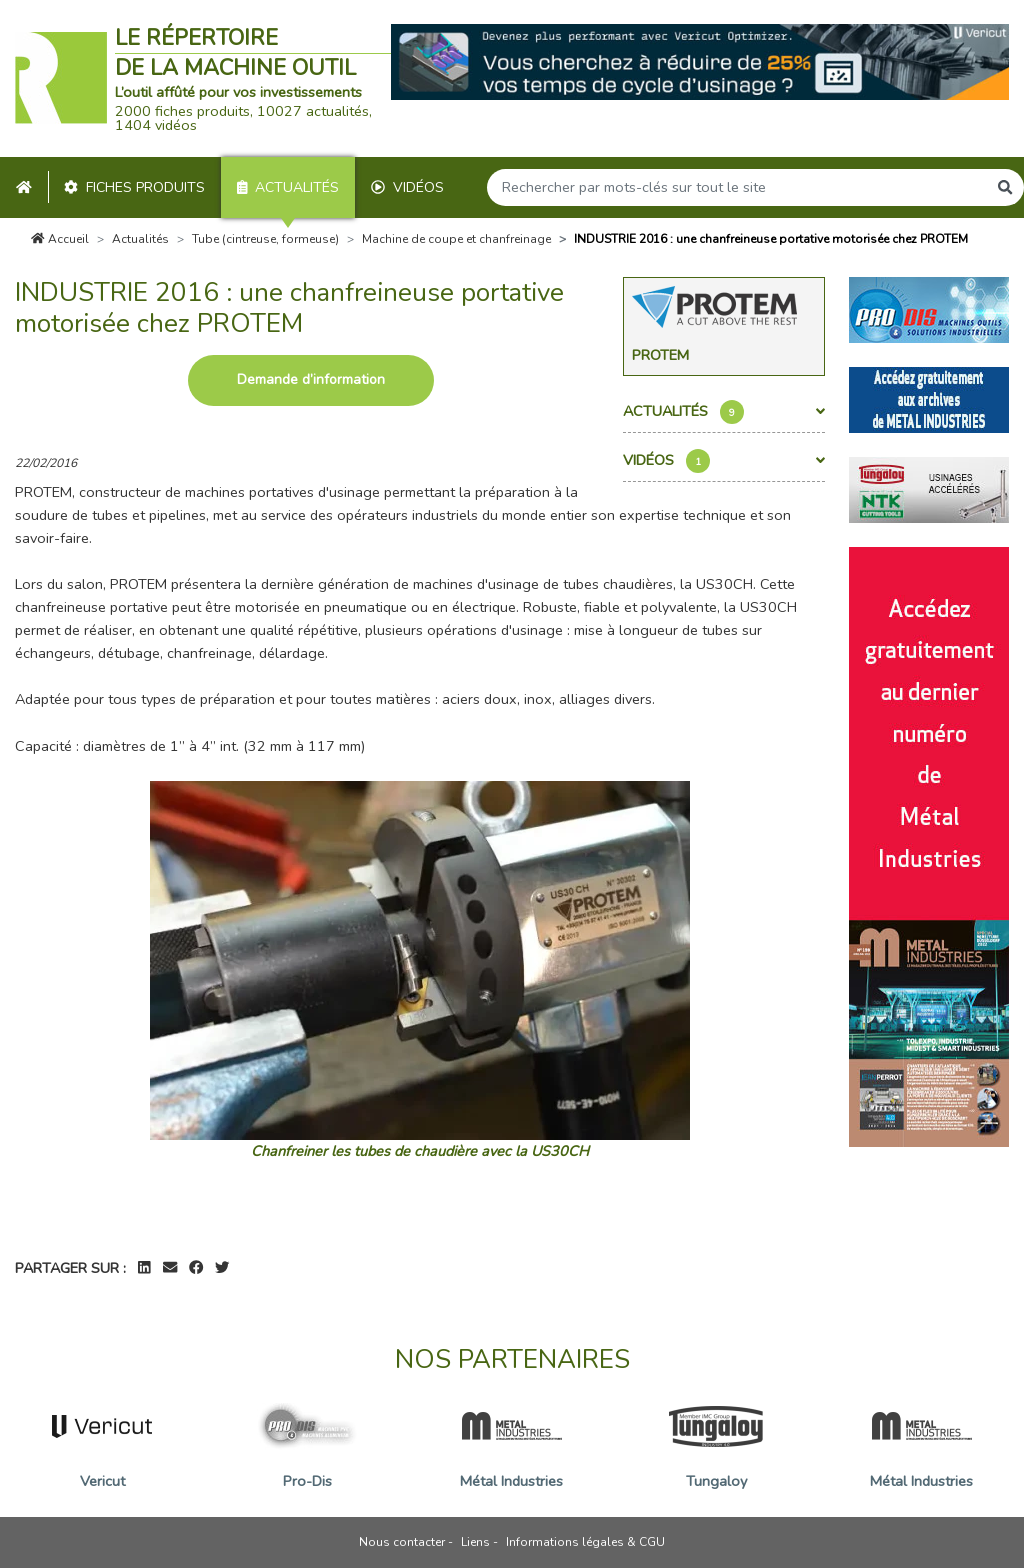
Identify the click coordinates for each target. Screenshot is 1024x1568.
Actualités (288, 187)
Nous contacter (402, 1542)
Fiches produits (134, 187)
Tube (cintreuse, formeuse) (265, 239)
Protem (660, 355)
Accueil (60, 239)
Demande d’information (311, 379)
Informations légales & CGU (585, 1542)
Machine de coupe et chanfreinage (456, 239)
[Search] (737, 187)
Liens (475, 1542)
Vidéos (407, 187)
